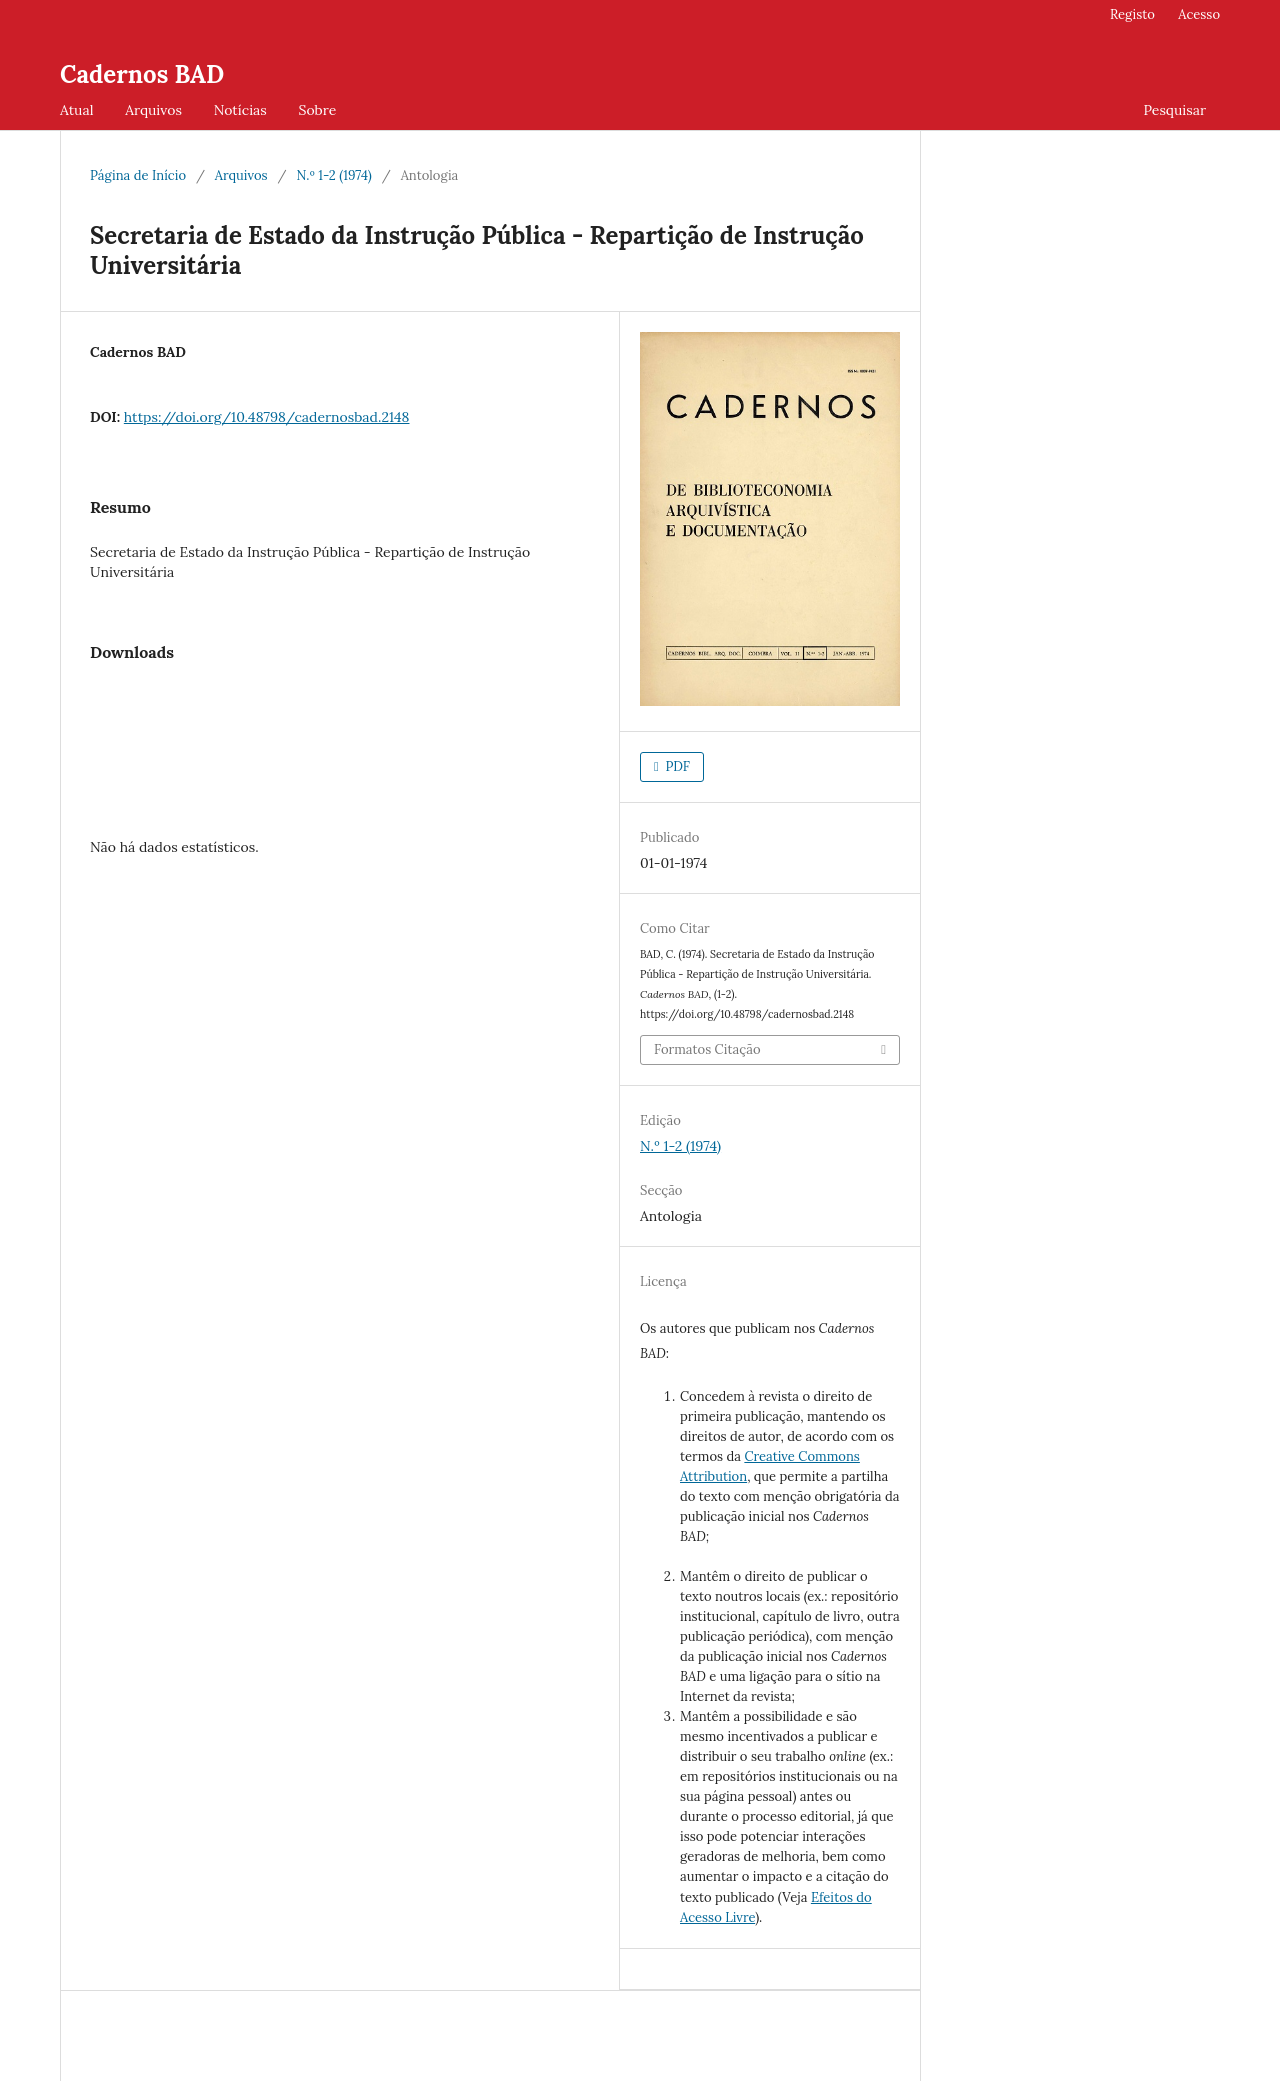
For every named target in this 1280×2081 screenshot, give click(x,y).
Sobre (317, 110)
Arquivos (153, 110)
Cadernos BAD (142, 74)
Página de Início (138, 175)
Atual (76, 110)
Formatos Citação (707, 1049)
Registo (1132, 14)
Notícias (240, 110)
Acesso (1199, 14)
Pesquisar (1174, 110)
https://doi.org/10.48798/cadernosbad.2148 (267, 417)
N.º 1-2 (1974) (333, 175)
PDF (676, 766)
